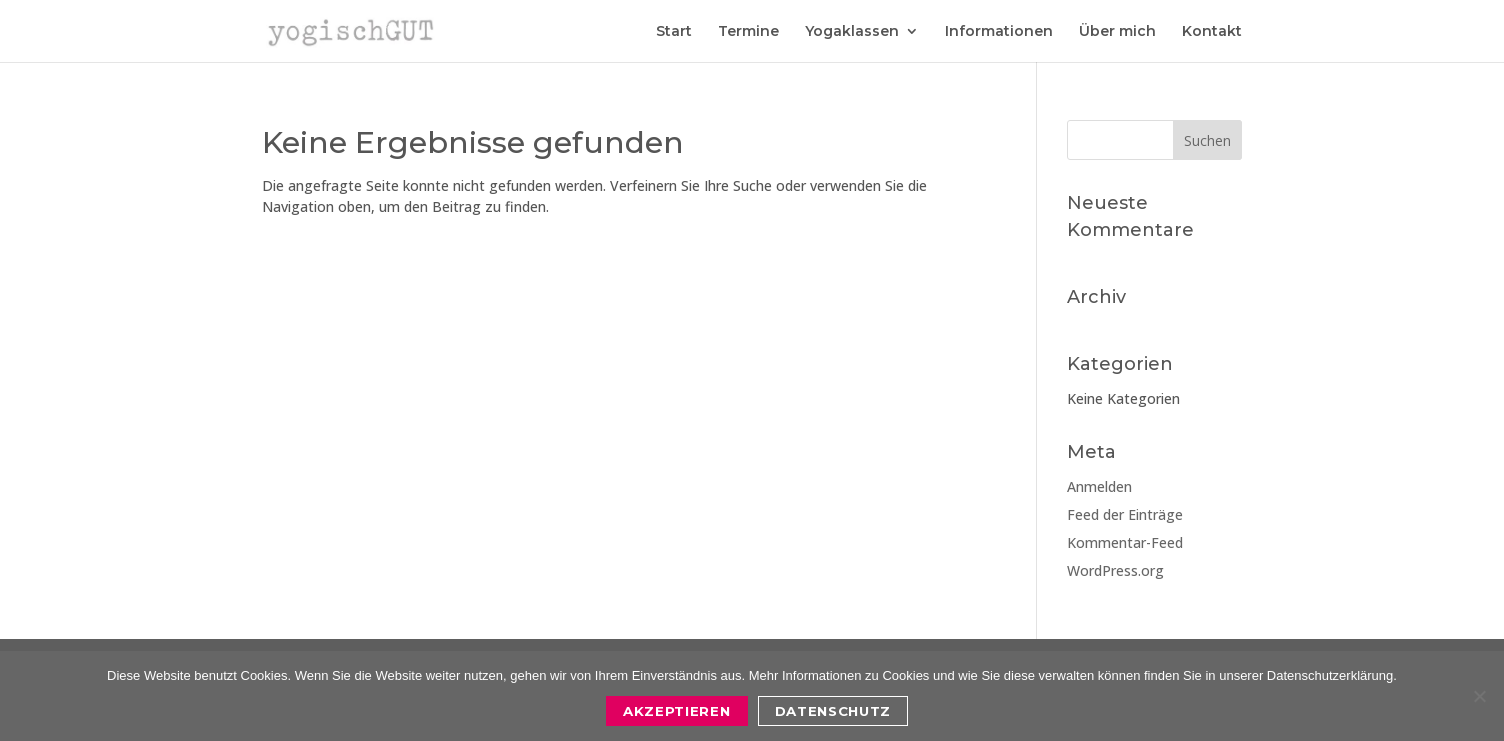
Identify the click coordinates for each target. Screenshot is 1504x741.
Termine (748, 32)
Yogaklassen (852, 32)
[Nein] (1479, 696)
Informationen (999, 32)
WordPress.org (1115, 570)
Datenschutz (833, 711)
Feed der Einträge (1125, 514)
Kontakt (1212, 32)
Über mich (1117, 32)
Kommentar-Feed (1125, 542)
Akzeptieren (676, 711)
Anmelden (1099, 486)
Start (674, 32)
